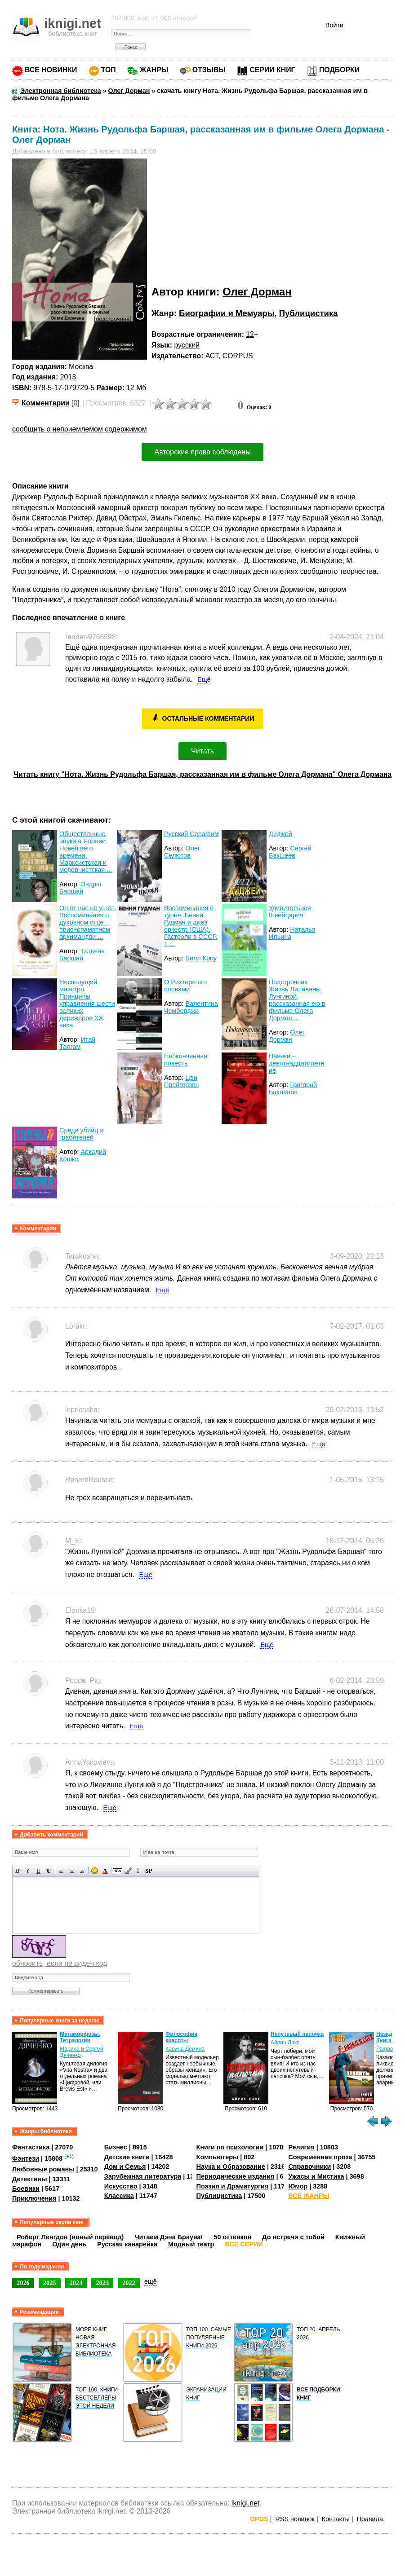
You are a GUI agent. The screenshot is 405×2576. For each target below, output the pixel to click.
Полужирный (18, 1870)
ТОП (108, 70)
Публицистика (308, 313)
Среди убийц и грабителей (81, 1134)
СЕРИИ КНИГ (272, 70)
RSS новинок (294, 2519)
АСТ (211, 356)
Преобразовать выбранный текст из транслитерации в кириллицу (138, 1870)
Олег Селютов (182, 852)
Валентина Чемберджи (191, 1007)
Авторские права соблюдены (202, 452)
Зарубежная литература (142, 2176)
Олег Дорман (257, 292)
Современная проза (320, 2157)
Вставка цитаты (128, 1870)
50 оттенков (232, 2237)
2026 (23, 2282)
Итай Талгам (77, 1043)
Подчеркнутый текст (38, 1870)
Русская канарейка (127, 2244)
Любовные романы (43, 2169)
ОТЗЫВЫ (209, 70)
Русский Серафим (191, 833)
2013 (68, 377)
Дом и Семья (125, 2166)
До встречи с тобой (293, 2237)
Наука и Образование (230, 2166)
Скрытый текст (117, 1870)
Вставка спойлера (148, 1870)
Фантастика (30, 2147)
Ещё (203, 679)
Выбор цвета (105, 1870)
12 (250, 334)
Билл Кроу (201, 958)
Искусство (121, 2186)
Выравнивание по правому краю (82, 1870)
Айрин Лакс (285, 2042)
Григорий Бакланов (293, 1088)
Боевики (26, 2188)
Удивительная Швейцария (290, 911)
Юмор (297, 2186)
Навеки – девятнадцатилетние (297, 1063)
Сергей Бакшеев (290, 852)
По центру (72, 1870)
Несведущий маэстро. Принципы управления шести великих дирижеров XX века (87, 1003)
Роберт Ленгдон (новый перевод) (70, 2237)
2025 (49, 2282)
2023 (102, 2282)
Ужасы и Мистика (316, 2176)
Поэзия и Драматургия (232, 2186)
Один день (69, 2244)
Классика (119, 2195)
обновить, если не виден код (59, 1963)
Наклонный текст (28, 1870)
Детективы (29, 2179)
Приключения (34, 2198)
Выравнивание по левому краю (61, 1870)
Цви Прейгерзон (181, 1081)
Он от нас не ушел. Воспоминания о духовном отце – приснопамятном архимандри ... (87, 922)
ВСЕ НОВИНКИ (51, 70)
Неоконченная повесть (185, 1059)
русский (187, 345)
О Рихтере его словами (185, 985)
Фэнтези (25, 2158)
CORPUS (238, 356)
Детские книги (127, 2157)
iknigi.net (245, 2503)
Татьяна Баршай (82, 954)
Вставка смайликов (94, 1870)
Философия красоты (181, 2037)
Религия (301, 2147)
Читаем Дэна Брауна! (168, 2237)
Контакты (336, 2519)
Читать (202, 751)
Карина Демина (185, 2049)
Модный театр (191, 2244)
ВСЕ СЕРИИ (244, 2244)
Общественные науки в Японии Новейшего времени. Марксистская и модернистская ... (85, 851)
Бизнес (115, 2147)
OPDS (259, 2519)
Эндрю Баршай (80, 888)
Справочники (309, 2166)
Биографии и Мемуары (226, 313)
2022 (128, 2282)
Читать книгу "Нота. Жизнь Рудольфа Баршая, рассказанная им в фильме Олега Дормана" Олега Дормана (202, 774)
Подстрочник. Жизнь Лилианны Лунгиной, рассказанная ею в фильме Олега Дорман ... (297, 1000)
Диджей (280, 833)
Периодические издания (235, 2176)
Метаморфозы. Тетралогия (80, 2037)
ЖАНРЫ (154, 70)
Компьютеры (217, 2157)
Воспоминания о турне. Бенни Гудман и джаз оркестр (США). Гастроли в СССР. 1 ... (191, 925)
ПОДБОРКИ (339, 70)
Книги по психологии (230, 2147)
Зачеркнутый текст (49, 1870)
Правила (370, 2519)
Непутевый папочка (297, 2034)
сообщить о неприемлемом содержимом (79, 429)
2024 (76, 2282)
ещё (150, 2281)
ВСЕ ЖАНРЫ (308, 2195)
